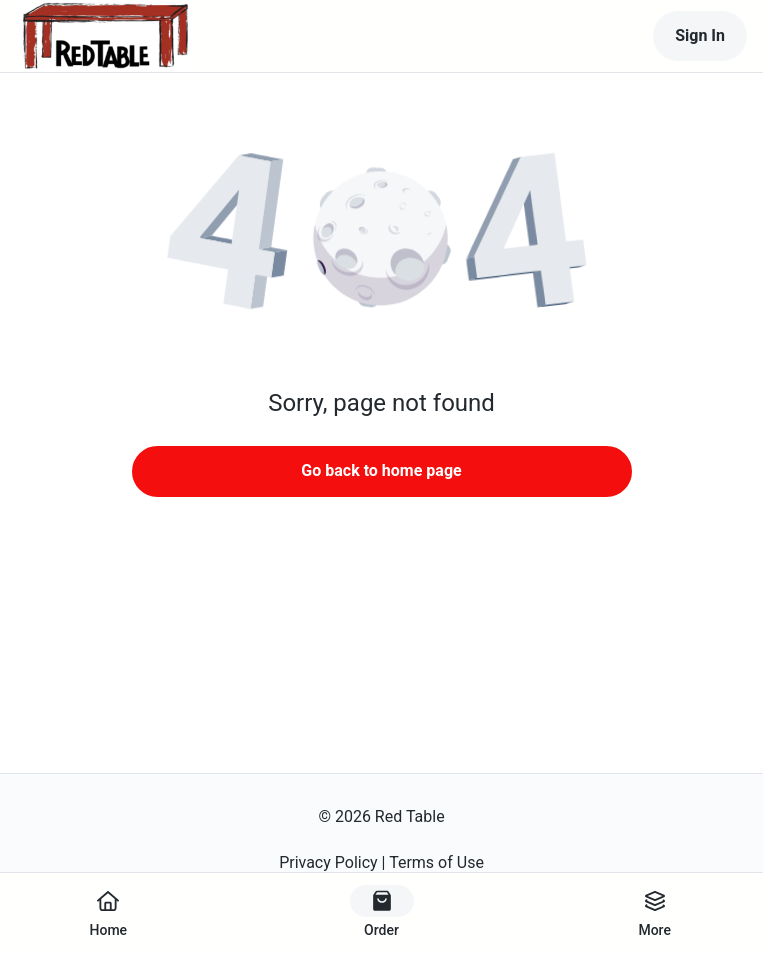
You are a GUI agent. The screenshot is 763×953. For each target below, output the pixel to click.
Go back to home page (381, 470)
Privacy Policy (328, 862)
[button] (382, 240)
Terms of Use (436, 862)
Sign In (700, 35)
